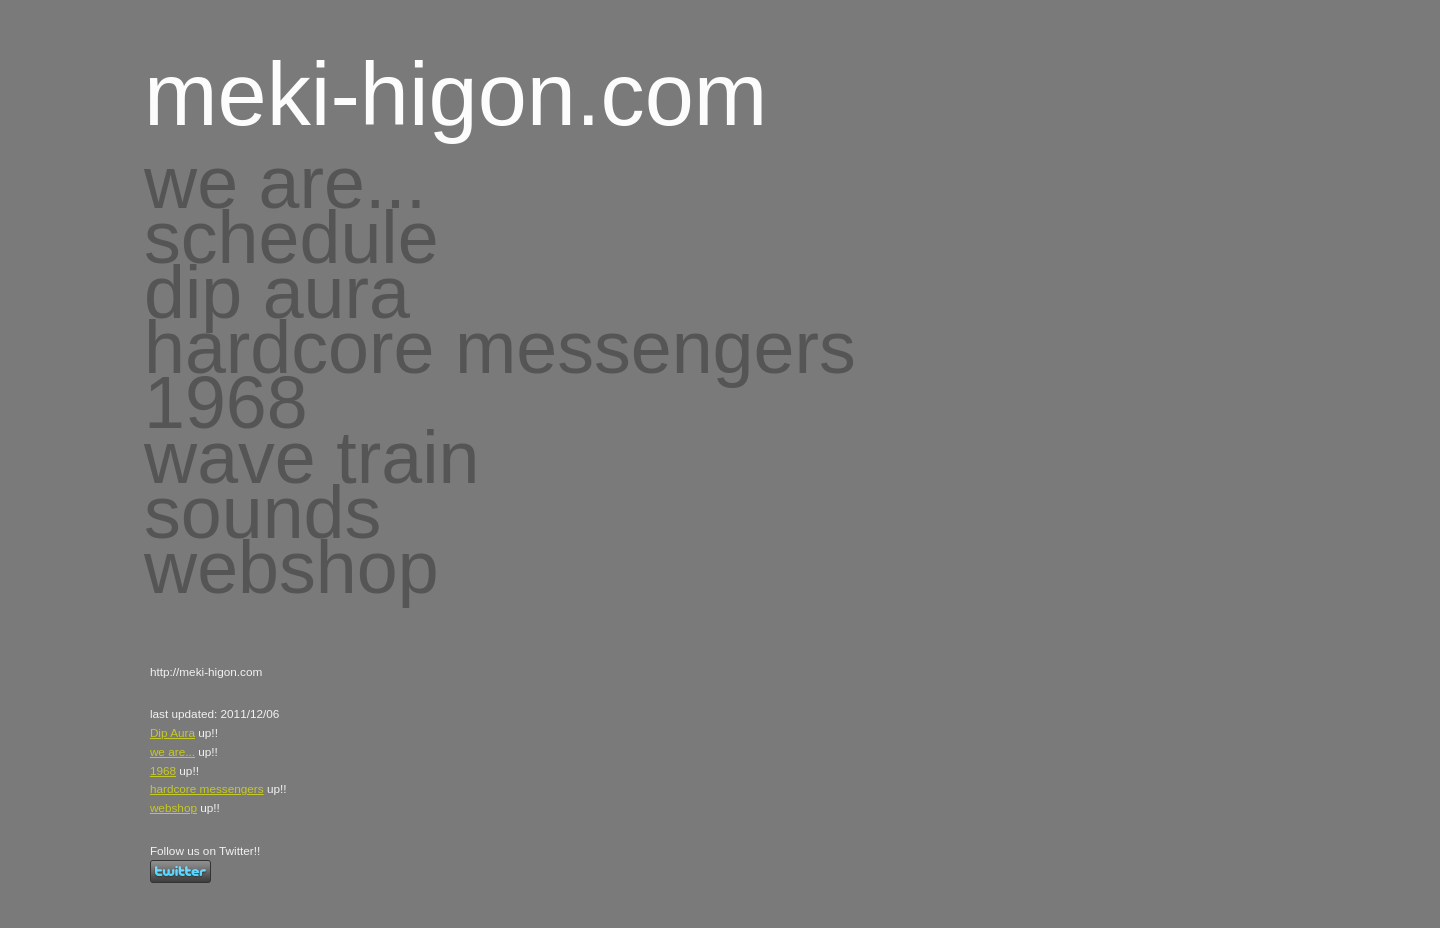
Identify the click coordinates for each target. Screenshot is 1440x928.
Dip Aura (172, 732)
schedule (291, 237)
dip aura (277, 292)
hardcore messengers (500, 347)
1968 (226, 402)
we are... (285, 182)
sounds (262, 512)
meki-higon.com (455, 94)
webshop (291, 567)
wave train (311, 457)
